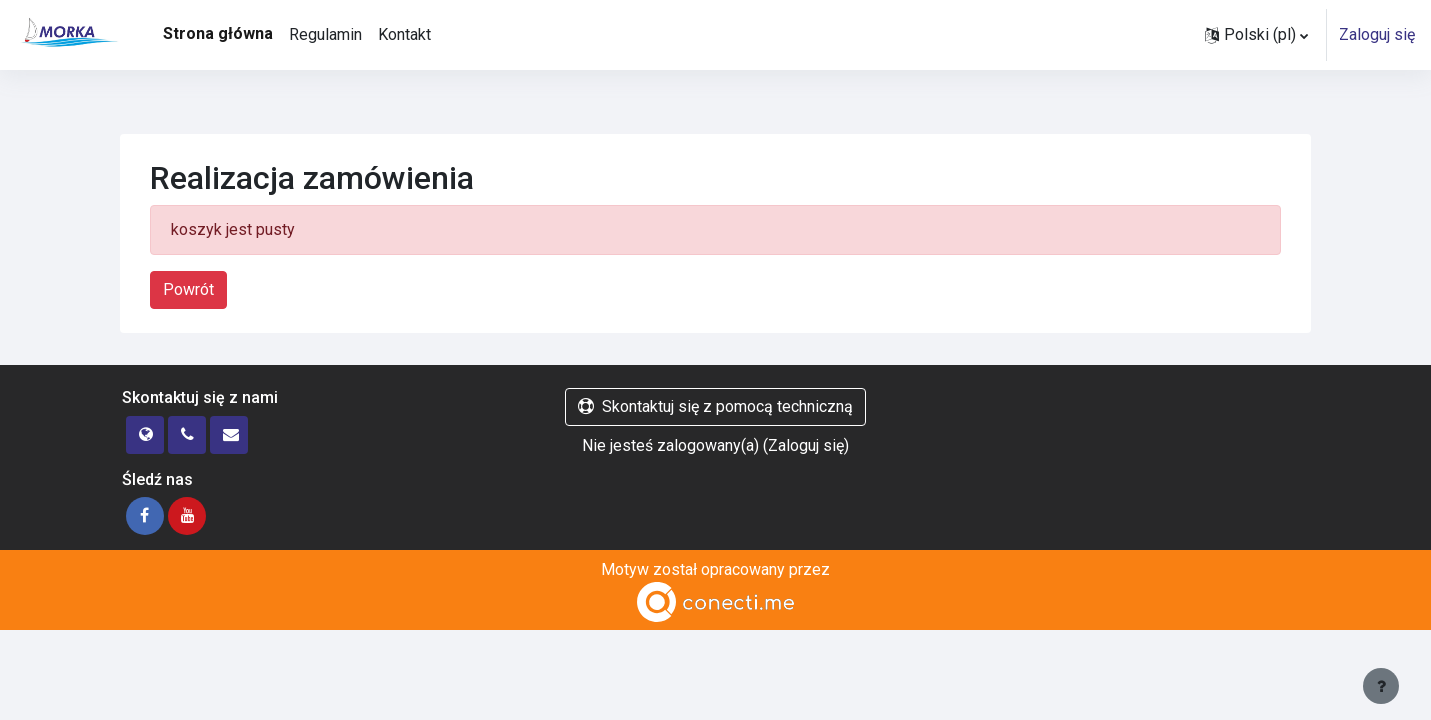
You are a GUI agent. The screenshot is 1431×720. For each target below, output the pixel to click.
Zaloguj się (1377, 34)
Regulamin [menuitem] (325, 34)
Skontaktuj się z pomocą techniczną (715, 406)
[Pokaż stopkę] (1381, 686)
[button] (1256, 35)
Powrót (188, 289)
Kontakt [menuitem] (404, 34)
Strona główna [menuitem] (218, 33)
